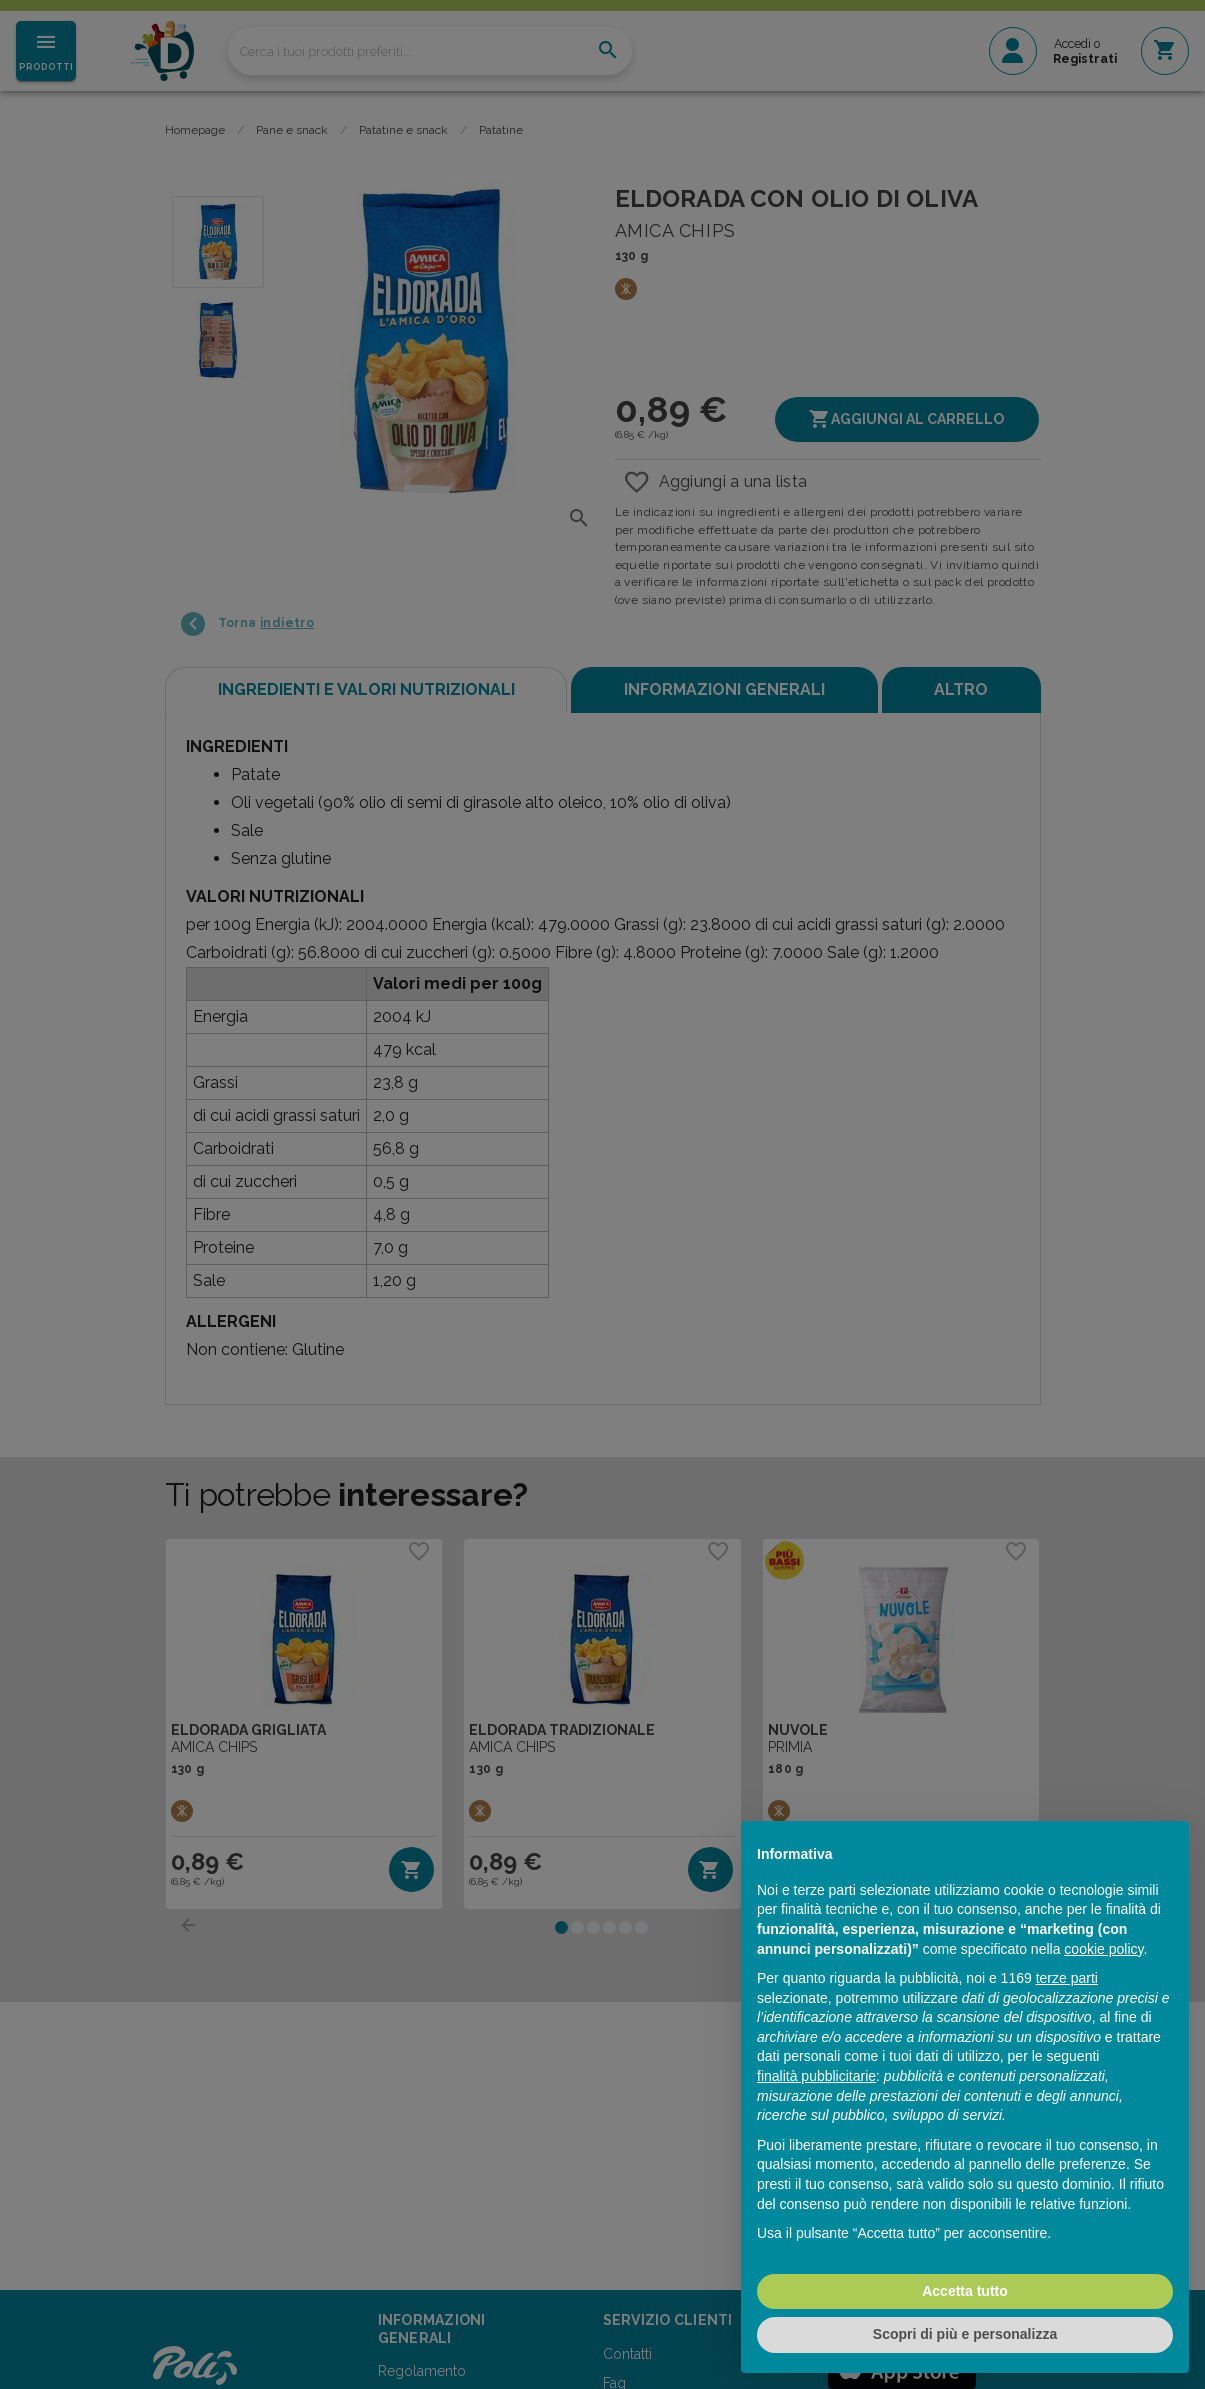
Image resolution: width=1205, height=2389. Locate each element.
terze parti (1067, 1978)
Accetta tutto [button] (965, 2291)
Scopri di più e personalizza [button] (965, 2334)
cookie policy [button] (1103, 1949)
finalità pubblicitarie (816, 2076)
